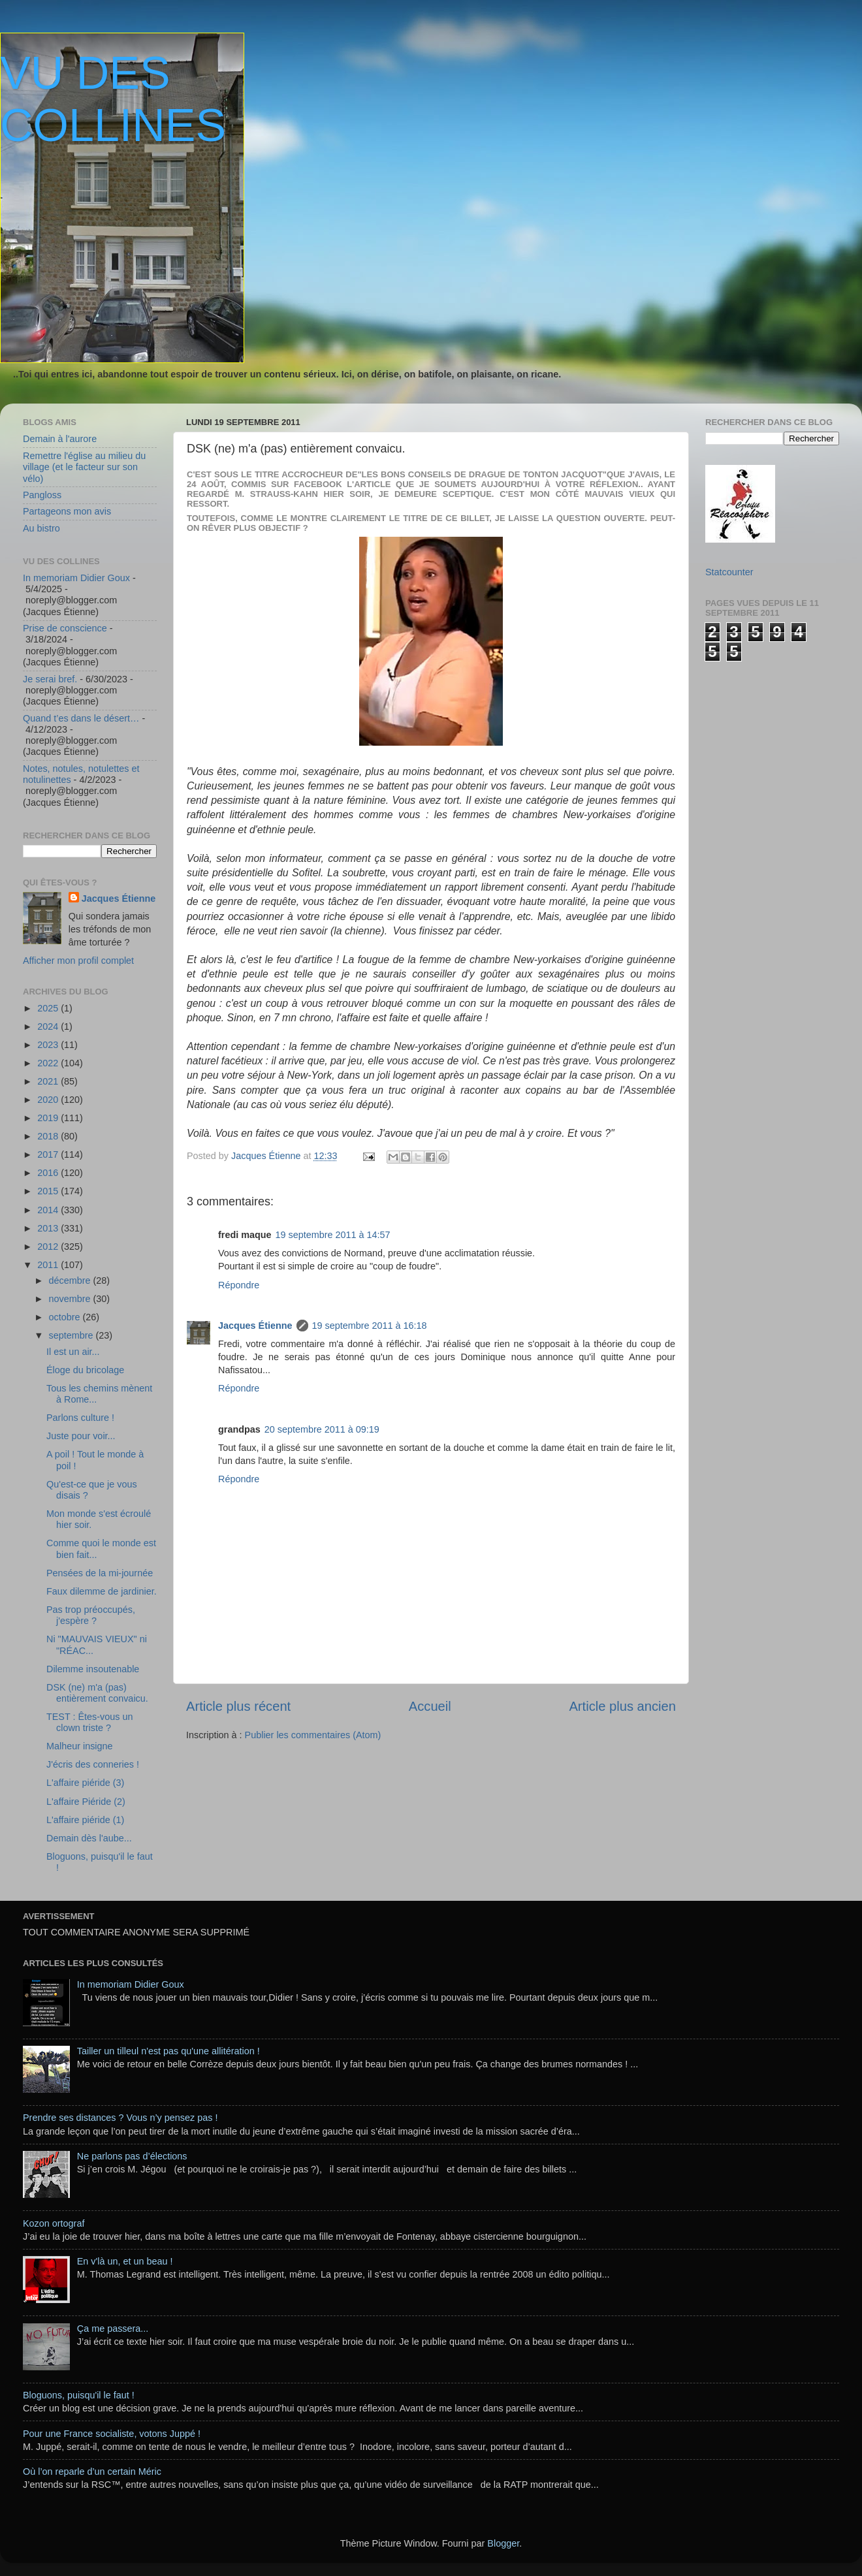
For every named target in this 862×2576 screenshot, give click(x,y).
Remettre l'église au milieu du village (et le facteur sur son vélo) (84, 467)
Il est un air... (73, 1351)
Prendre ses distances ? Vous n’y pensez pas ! (120, 2117)
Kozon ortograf (53, 2223)
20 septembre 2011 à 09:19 (321, 1429)
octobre (66, 1317)
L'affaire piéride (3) (85, 1782)
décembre (71, 1280)
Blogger (503, 2543)
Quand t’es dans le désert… (81, 718)
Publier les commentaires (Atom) (313, 1735)
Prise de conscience (65, 628)
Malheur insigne (79, 1746)
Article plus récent (238, 1706)
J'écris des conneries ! (92, 1764)
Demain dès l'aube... (89, 1838)
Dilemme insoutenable (92, 1669)
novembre (71, 1299)
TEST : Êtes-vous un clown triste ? (89, 1722)
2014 (49, 1210)
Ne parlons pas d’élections (132, 2156)
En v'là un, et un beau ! (125, 2261)
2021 (49, 1081)
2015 (49, 1191)
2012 (49, 1246)
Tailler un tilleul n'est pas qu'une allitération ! (168, 2051)
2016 (49, 1173)
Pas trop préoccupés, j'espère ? (90, 1615)
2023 (49, 1045)
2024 (49, 1026)
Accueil (430, 1706)
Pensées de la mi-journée (99, 1573)
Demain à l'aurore (60, 439)
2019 (49, 1118)
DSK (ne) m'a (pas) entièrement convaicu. (97, 1693)
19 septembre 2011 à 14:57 (333, 1235)
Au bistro (41, 528)
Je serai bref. (50, 679)
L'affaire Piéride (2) (85, 1801)
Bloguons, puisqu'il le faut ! (79, 2395)
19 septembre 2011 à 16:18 (369, 1325)
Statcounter (729, 572)
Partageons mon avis (67, 511)
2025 (49, 1008)
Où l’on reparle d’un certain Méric (92, 2471)
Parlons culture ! (80, 1417)
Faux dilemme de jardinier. (101, 1591)
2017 (49, 1154)
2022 (49, 1063)
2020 (49, 1099)
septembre (72, 1335)
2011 (49, 1265)
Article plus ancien (622, 1706)
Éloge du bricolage (85, 1370)
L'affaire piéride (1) (85, 1820)
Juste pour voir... (81, 1436)
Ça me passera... (113, 2328)
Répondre (238, 1285)
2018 (49, 1136)
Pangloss (42, 495)
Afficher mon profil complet (78, 960)
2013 (49, 1228)
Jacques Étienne (267, 1156)
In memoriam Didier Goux (76, 578)
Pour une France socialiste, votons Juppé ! (111, 2433)
